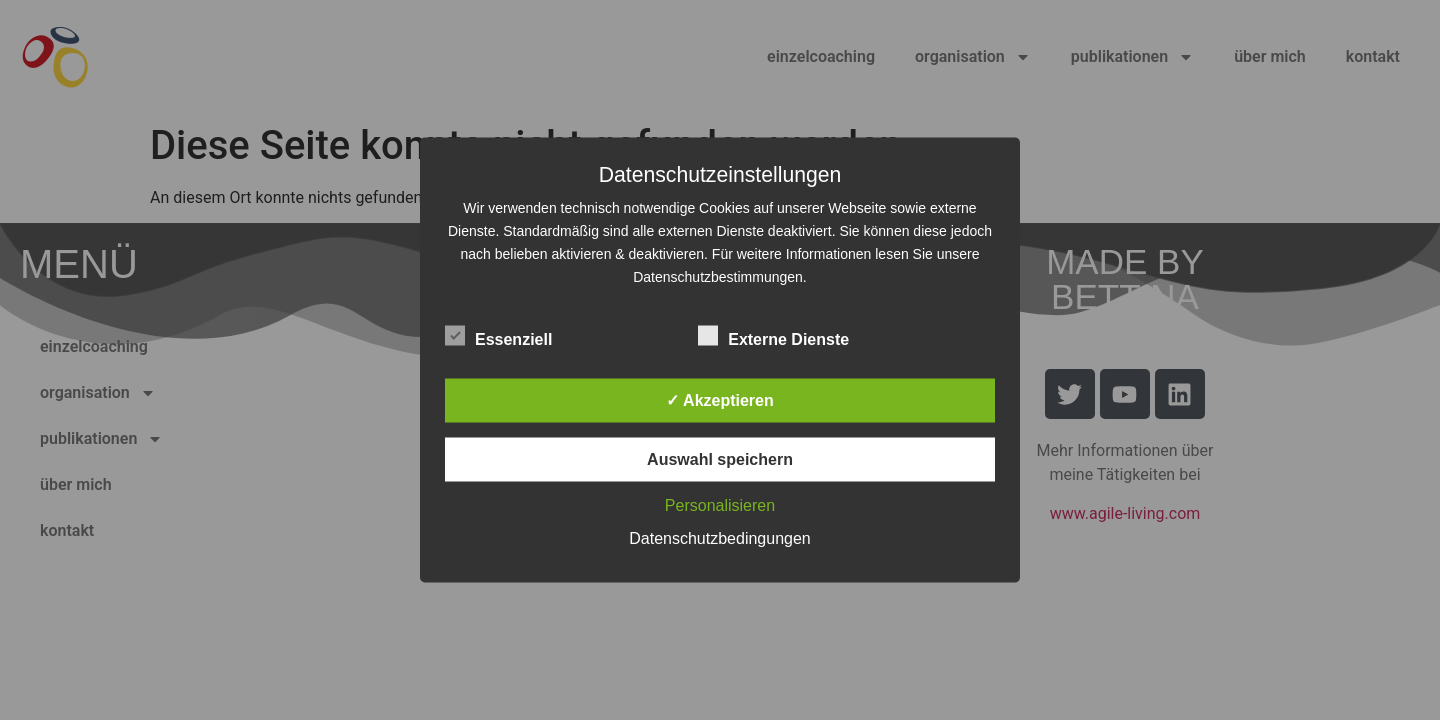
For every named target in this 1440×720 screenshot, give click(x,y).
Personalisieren (720, 505)
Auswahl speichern (720, 459)
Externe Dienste (773, 336)
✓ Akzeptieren (720, 400)
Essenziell (498, 336)
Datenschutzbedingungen (719, 538)
